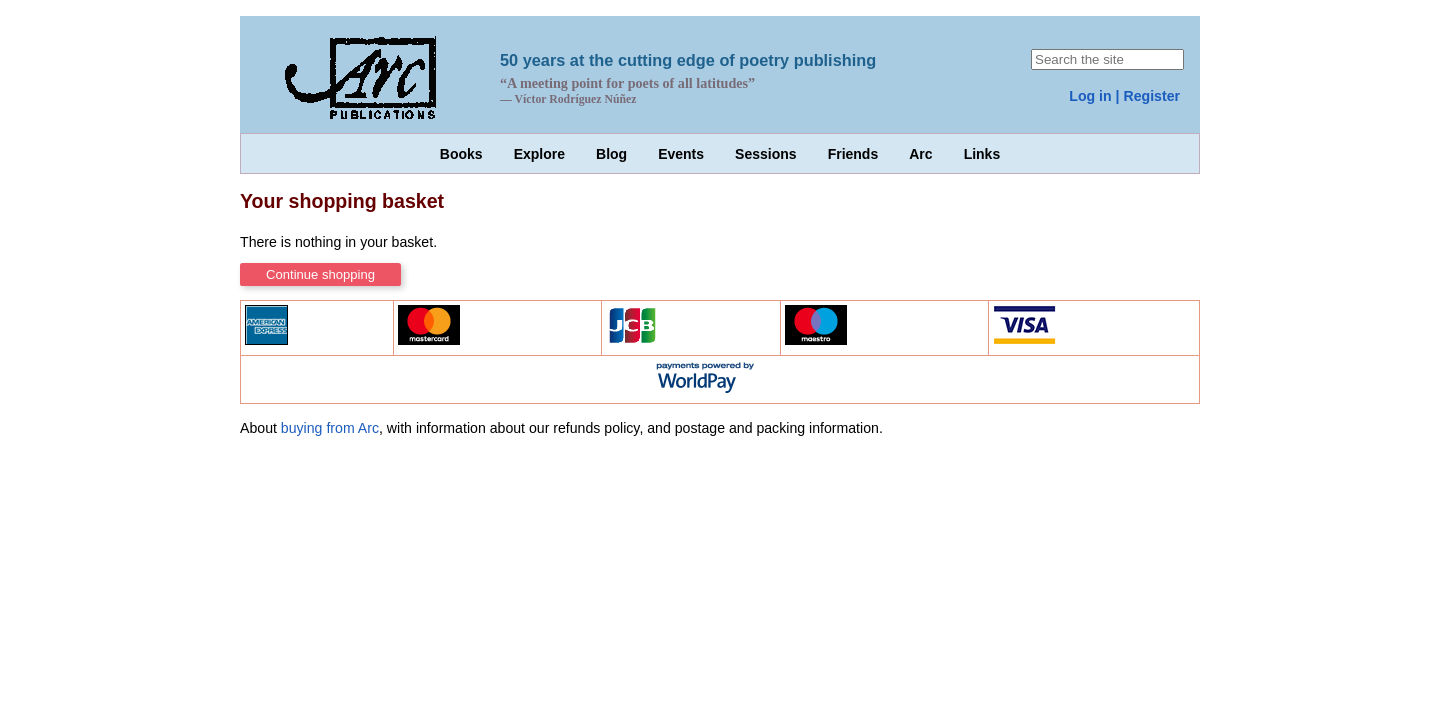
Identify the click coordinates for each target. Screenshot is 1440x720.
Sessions (765, 154)
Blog (611, 154)
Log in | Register (1124, 96)
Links (982, 154)
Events (681, 154)
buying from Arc (330, 428)
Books (461, 154)
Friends (853, 154)
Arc (920, 154)
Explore (539, 154)
